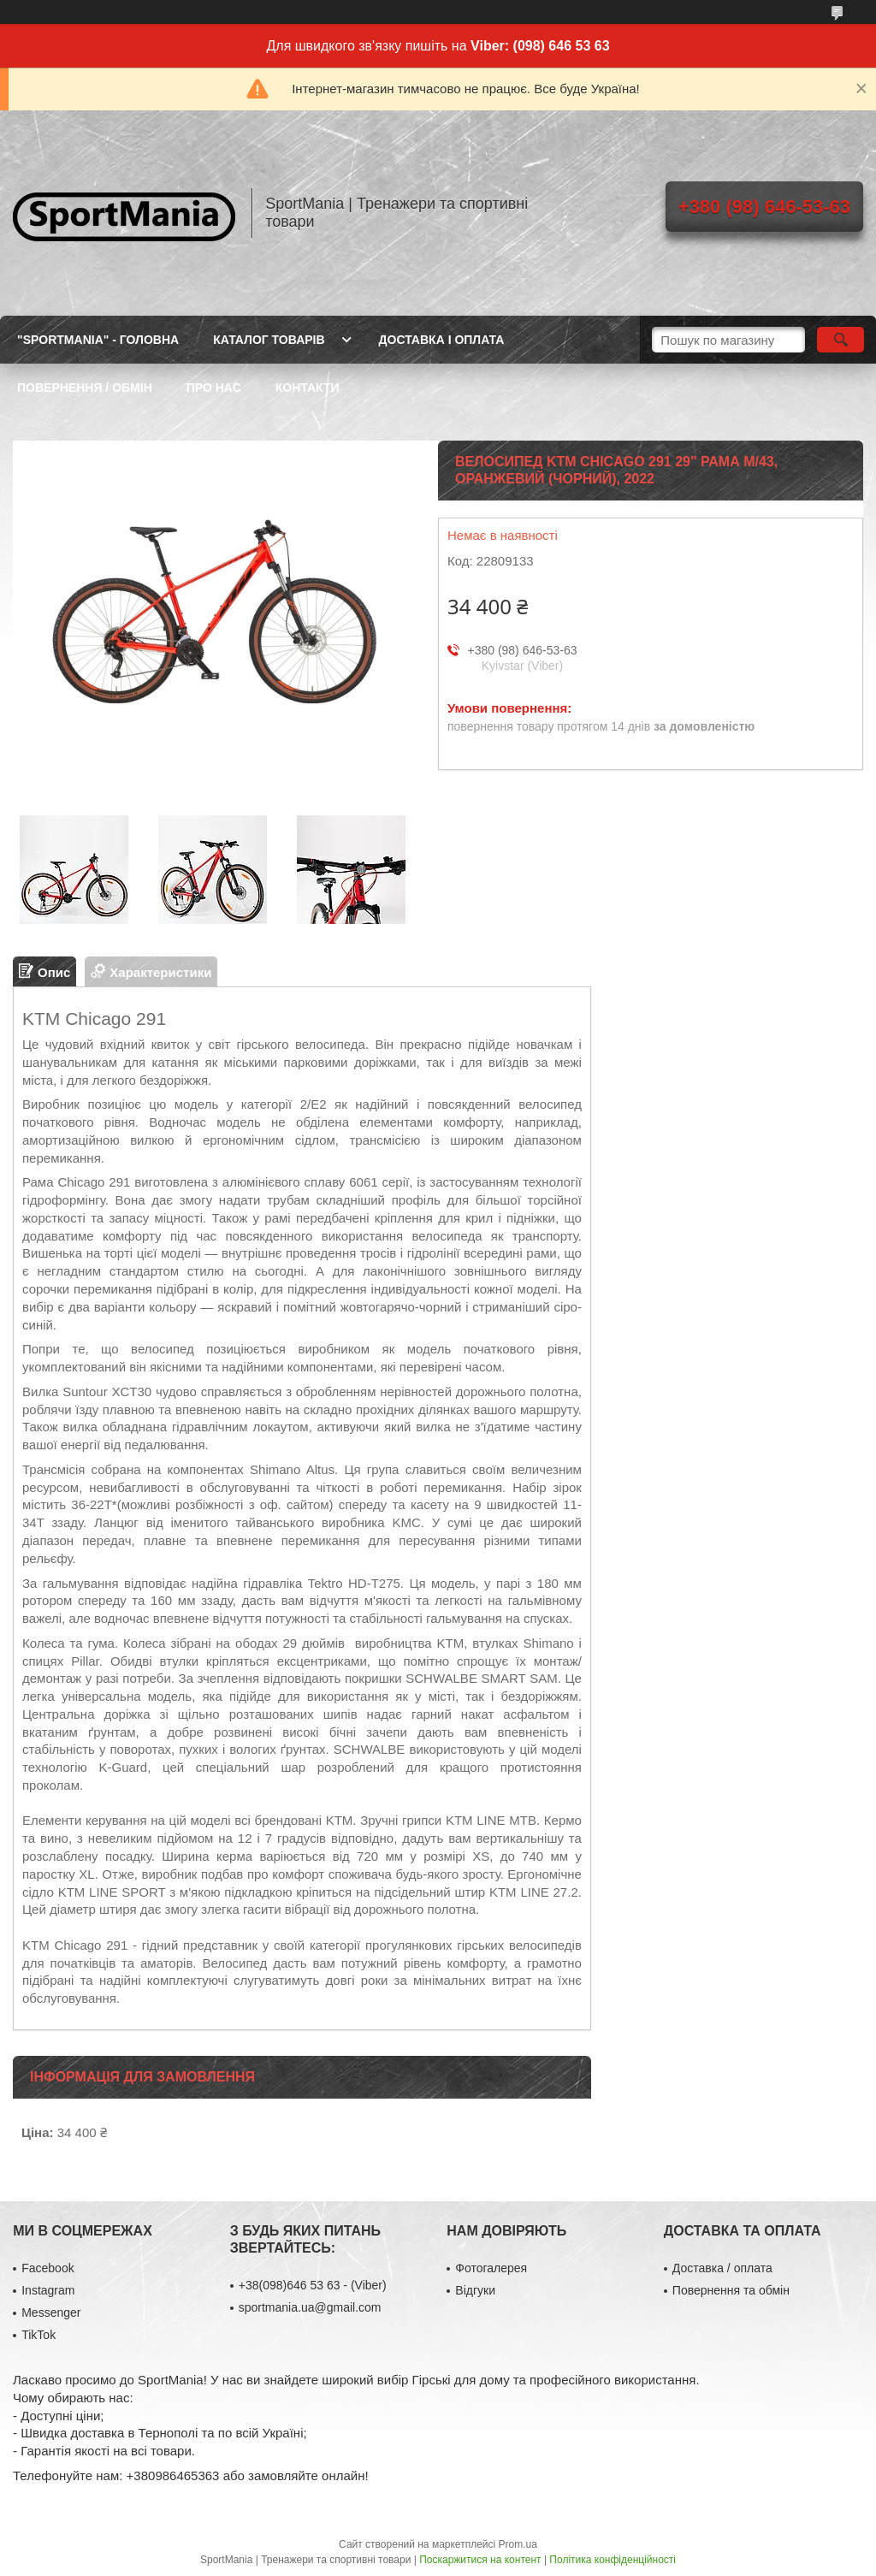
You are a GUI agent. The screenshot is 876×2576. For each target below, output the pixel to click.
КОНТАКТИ (307, 387)
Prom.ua (518, 2544)
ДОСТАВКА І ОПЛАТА (442, 339)
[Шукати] (840, 339)
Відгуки (475, 2290)
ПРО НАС (213, 387)
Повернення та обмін (731, 2290)
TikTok (38, 2335)
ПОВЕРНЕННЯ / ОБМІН (84, 387)
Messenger (50, 2312)
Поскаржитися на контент (480, 2560)
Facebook (47, 2268)
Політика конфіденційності (612, 2560)
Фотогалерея (491, 2268)
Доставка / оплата (722, 2268)
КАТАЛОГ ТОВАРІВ (268, 339)
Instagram (47, 2290)
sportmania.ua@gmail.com (310, 2307)
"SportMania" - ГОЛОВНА (98, 339)
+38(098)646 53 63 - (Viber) (313, 2285)
